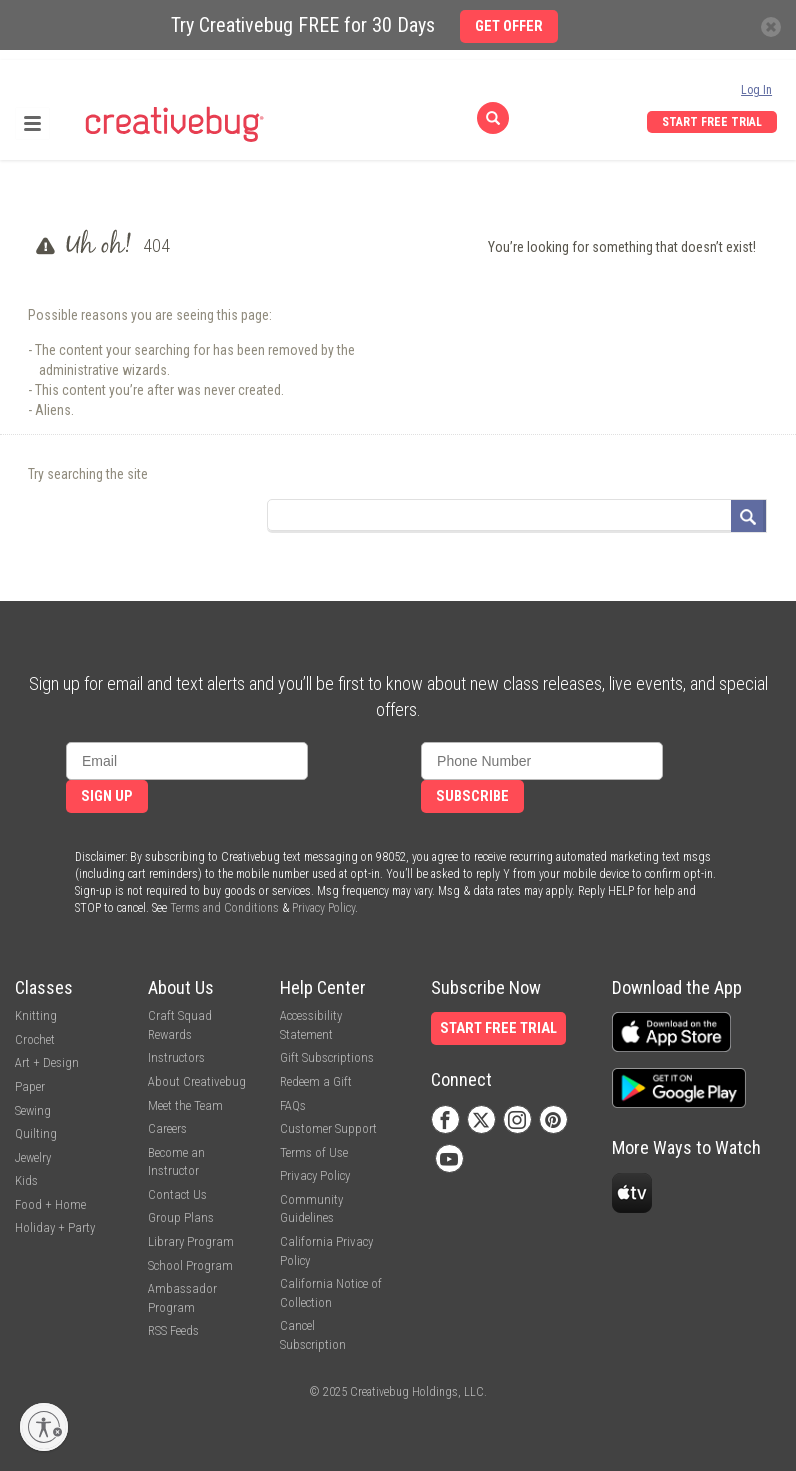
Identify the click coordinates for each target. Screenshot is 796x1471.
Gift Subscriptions (327, 1057)
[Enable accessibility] (44, 1427)
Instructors (176, 1057)
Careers (167, 1128)
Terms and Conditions (224, 908)
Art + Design (47, 1062)
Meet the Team (185, 1105)
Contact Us (177, 1194)
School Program (190, 1265)
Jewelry (33, 1157)
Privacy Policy (323, 908)
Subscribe (472, 796)
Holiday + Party (55, 1227)
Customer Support (328, 1128)
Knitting (36, 1015)
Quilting (36, 1133)
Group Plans (181, 1217)
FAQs (293, 1105)
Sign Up (107, 796)
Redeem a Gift (316, 1081)
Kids (26, 1180)
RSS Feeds (173, 1330)
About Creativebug (197, 1081)
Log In (756, 90)
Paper (30, 1086)
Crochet (35, 1039)
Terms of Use (314, 1152)
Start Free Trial (712, 122)
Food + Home (50, 1204)
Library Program (191, 1241)
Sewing (33, 1110)
